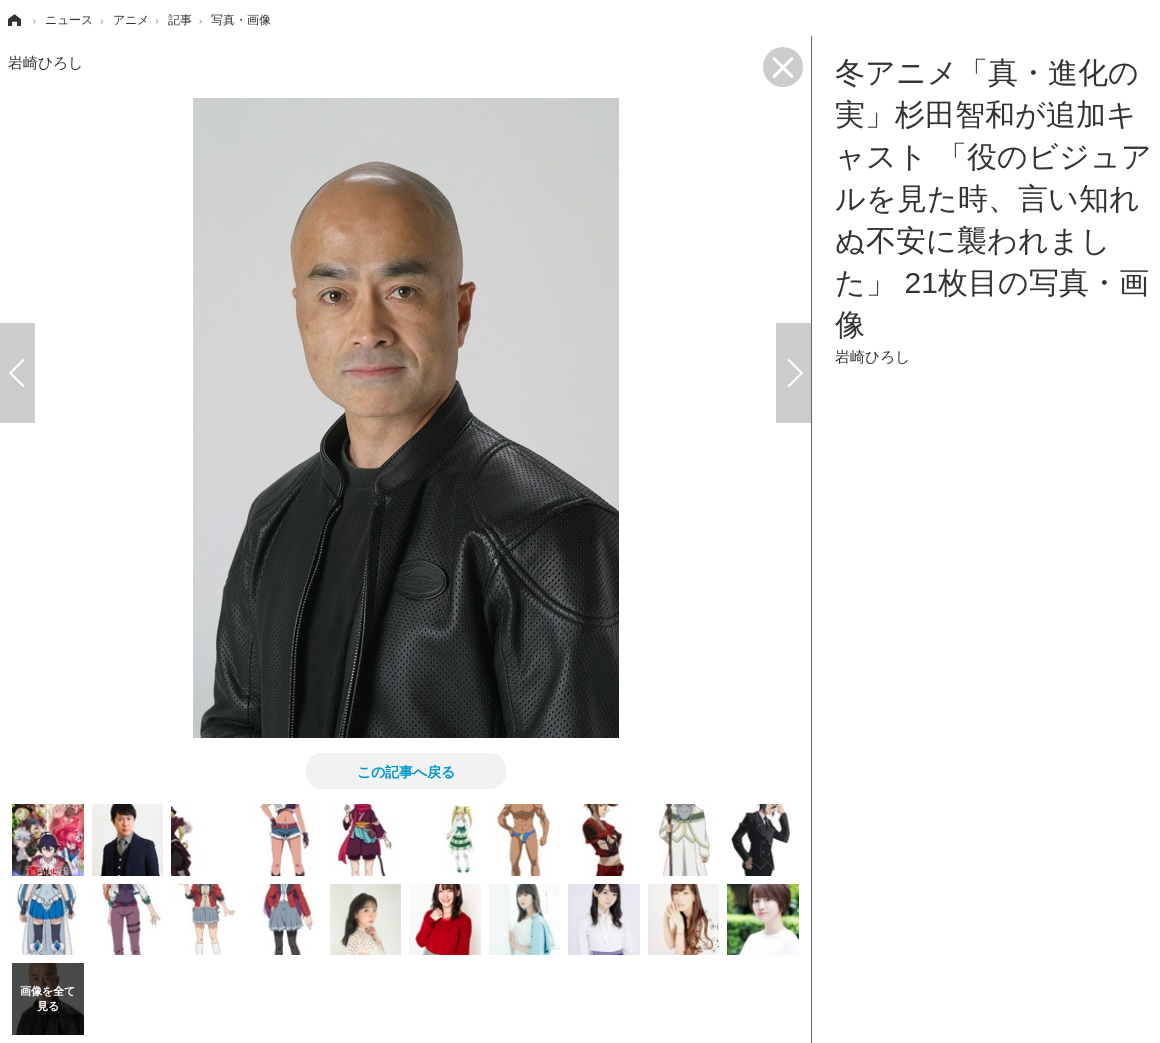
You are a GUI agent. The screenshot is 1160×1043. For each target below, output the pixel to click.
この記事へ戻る (406, 771)
